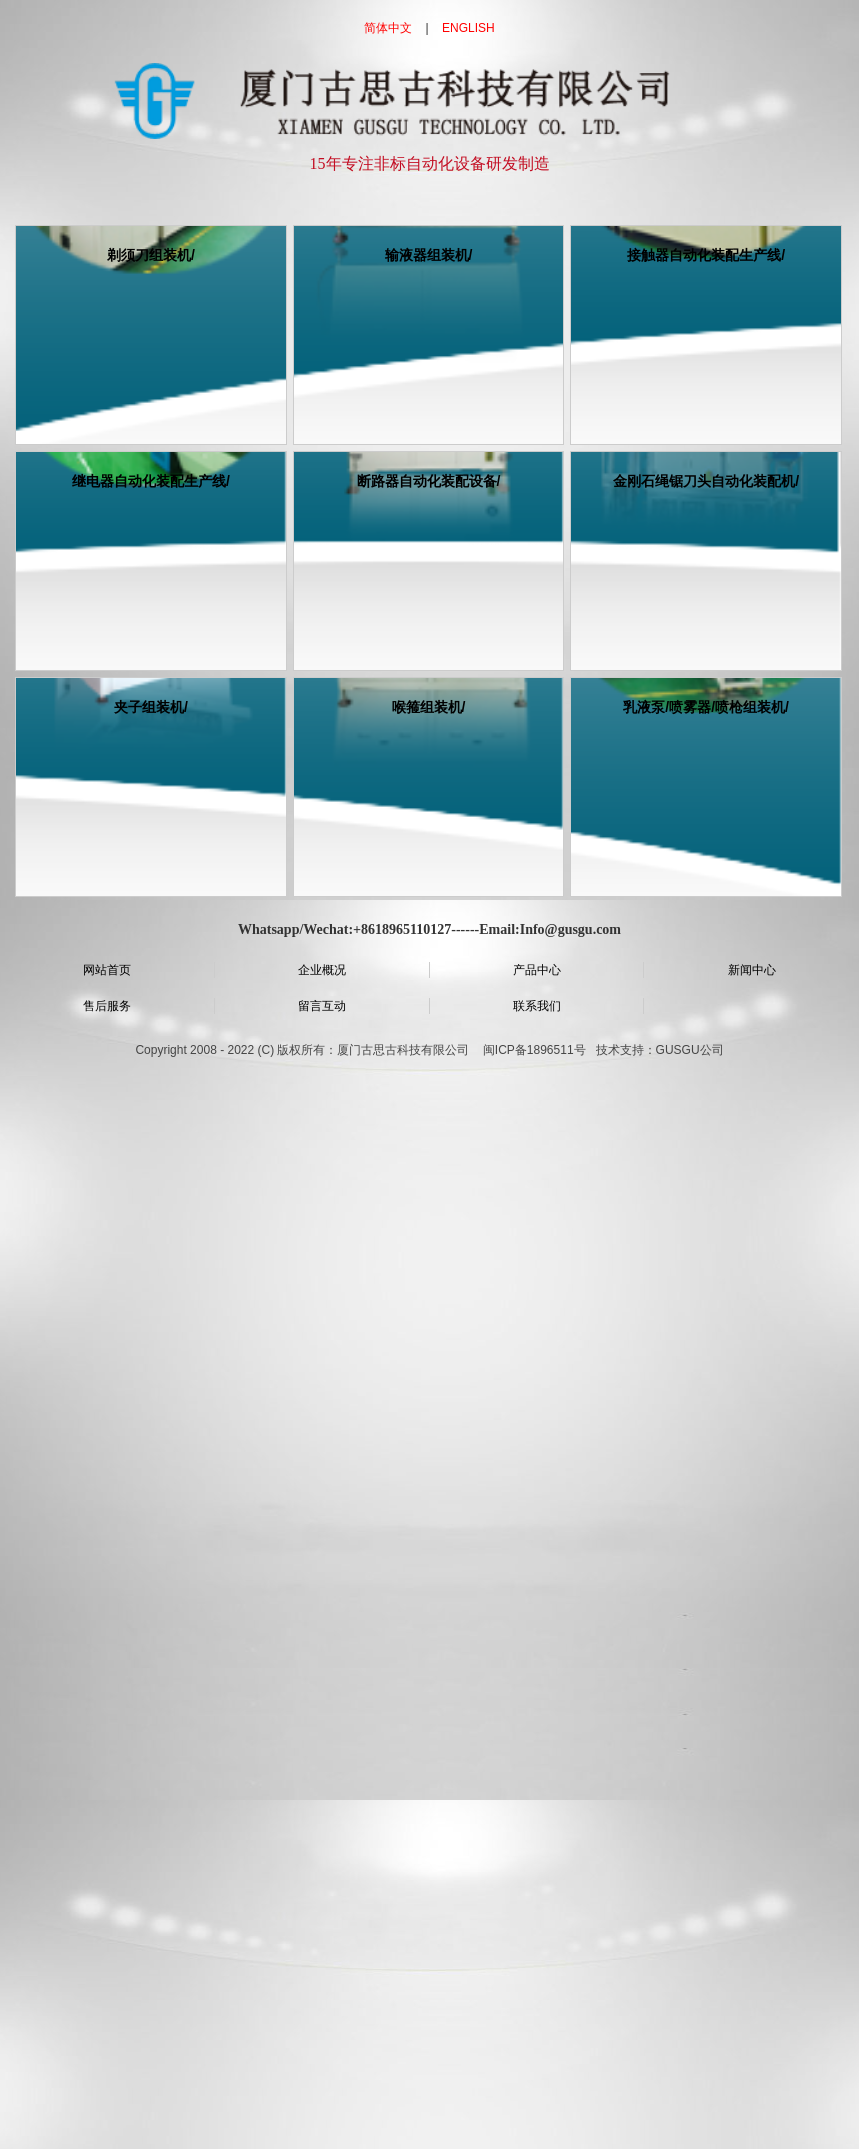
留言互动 (322, 1006)
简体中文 (388, 28)
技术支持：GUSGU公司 (660, 1050)
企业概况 (322, 970)
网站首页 (107, 970)
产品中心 (537, 970)
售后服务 (107, 1006)
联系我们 (537, 1006)
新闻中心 (752, 970)
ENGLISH (468, 28)
